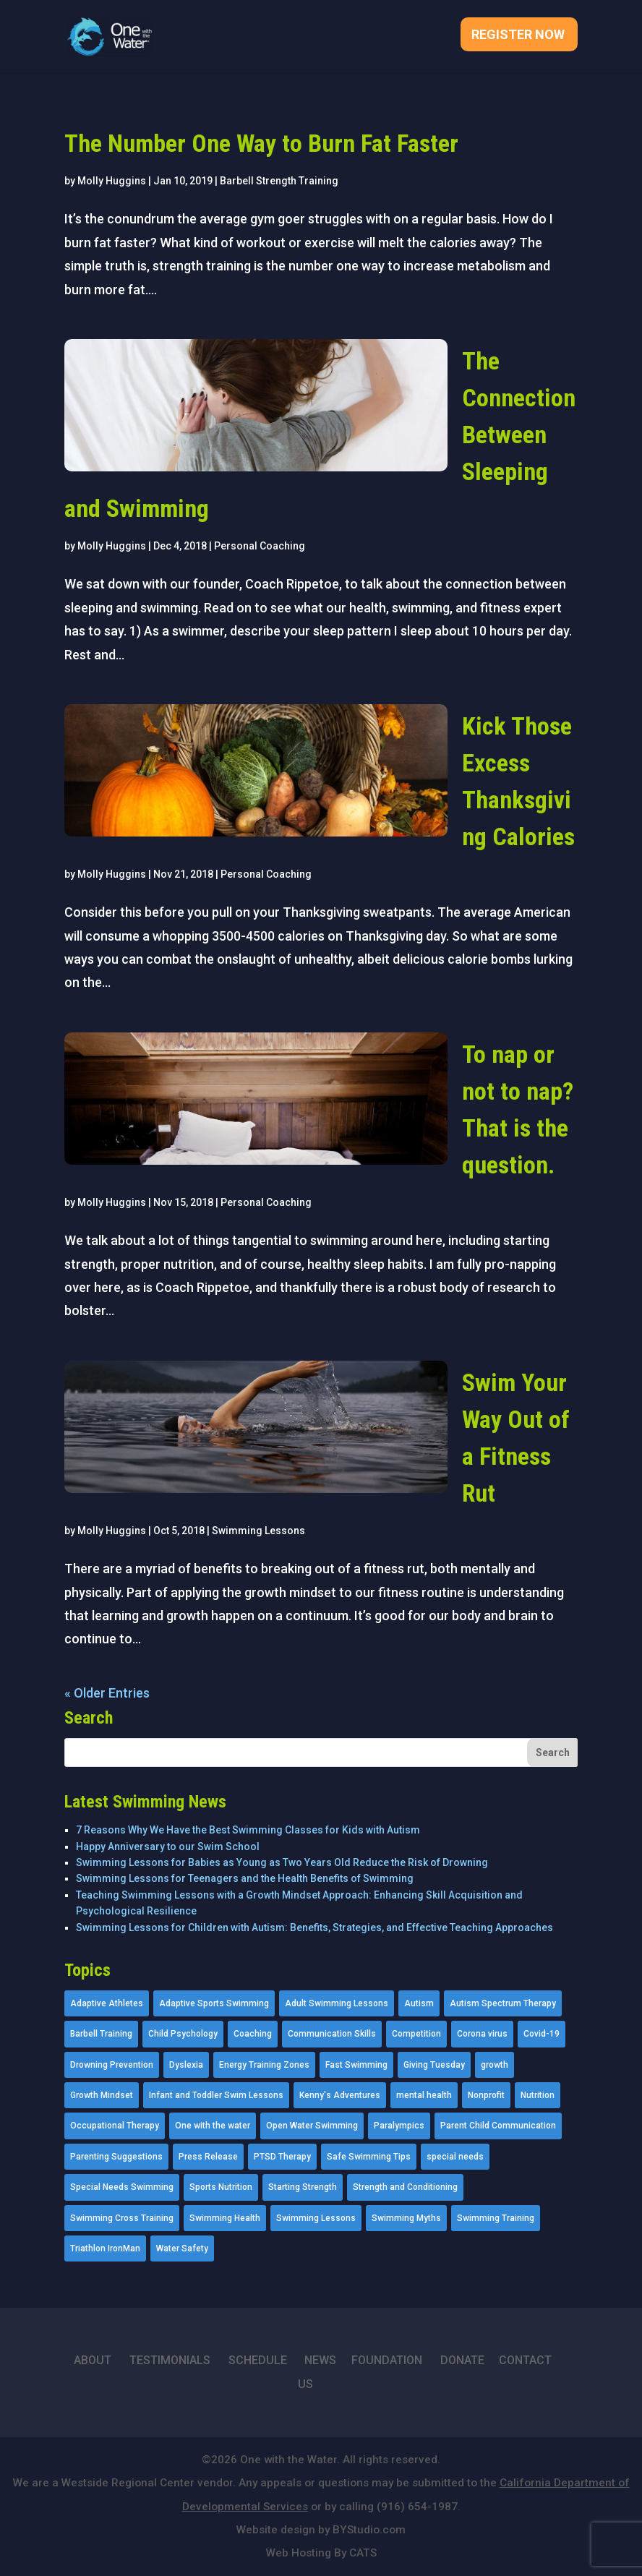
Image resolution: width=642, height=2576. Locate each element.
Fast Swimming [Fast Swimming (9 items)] (356, 2065)
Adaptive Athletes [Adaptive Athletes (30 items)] (106, 2003)
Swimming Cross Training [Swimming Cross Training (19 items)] (122, 2218)
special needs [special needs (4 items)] (455, 2157)
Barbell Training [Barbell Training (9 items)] (101, 2034)
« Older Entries (107, 1692)
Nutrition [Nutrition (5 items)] (538, 2095)
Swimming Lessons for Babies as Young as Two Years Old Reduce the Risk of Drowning (282, 1862)
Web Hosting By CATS (321, 2552)
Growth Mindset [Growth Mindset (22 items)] (101, 2095)
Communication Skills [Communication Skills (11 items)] (332, 2034)
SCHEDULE (257, 2360)
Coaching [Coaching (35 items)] (253, 2034)
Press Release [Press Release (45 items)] (208, 2157)
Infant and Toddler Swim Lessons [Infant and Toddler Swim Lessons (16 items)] (216, 2095)
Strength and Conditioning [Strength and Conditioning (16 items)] (405, 2187)
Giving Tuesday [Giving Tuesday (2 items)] (434, 2065)
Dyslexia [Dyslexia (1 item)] (186, 2065)
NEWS (320, 2360)
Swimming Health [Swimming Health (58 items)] (224, 2218)
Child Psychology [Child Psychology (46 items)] (183, 2034)
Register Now (518, 36)
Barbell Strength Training (279, 181)
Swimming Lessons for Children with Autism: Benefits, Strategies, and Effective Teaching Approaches (314, 1927)
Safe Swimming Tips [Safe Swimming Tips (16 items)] (369, 2157)
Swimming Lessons (258, 1530)
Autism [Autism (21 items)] (419, 2003)
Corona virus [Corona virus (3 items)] (482, 2034)
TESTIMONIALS (169, 2360)
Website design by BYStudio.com (321, 2529)
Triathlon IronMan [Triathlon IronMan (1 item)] (105, 2248)
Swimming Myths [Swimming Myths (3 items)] (406, 2218)
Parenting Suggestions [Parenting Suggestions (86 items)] (116, 2157)
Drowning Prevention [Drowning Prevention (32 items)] (111, 2065)
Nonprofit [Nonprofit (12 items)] (486, 2095)
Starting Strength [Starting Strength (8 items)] (302, 2187)
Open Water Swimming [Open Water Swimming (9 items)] (312, 2126)
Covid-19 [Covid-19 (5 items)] (541, 2034)
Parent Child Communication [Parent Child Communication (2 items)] (498, 2126)
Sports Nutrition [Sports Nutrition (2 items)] (220, 2187)
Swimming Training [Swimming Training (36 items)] (495, 2218)
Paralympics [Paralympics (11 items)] (399, 2126)
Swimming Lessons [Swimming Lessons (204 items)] (316, 2218)
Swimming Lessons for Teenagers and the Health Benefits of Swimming (245, 1878)
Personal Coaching (259, 546)
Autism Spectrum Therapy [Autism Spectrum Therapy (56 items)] (503, 2003)
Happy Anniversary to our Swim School (168, 1846)
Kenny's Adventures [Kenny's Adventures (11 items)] (339, 2095)
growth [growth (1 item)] (494, 2065)
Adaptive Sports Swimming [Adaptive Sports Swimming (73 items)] (214, 2003)
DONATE (462, 2360)
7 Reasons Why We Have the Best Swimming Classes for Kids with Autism (248, 1830)
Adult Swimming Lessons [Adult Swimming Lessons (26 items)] (336, 2003)
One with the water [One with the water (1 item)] (212, 2126)
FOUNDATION (386, 2360)
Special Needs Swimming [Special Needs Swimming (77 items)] (122, 2187)
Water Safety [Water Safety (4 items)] (182, 2248)
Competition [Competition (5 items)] (416, 2034)
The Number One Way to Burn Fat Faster (261, 143)
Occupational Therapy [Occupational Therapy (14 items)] (114, 2126)
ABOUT (92, 2360)
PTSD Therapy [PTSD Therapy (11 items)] (282, 2157)
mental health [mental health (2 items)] (424, 2095)
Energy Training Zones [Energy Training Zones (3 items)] (264, 2065)
